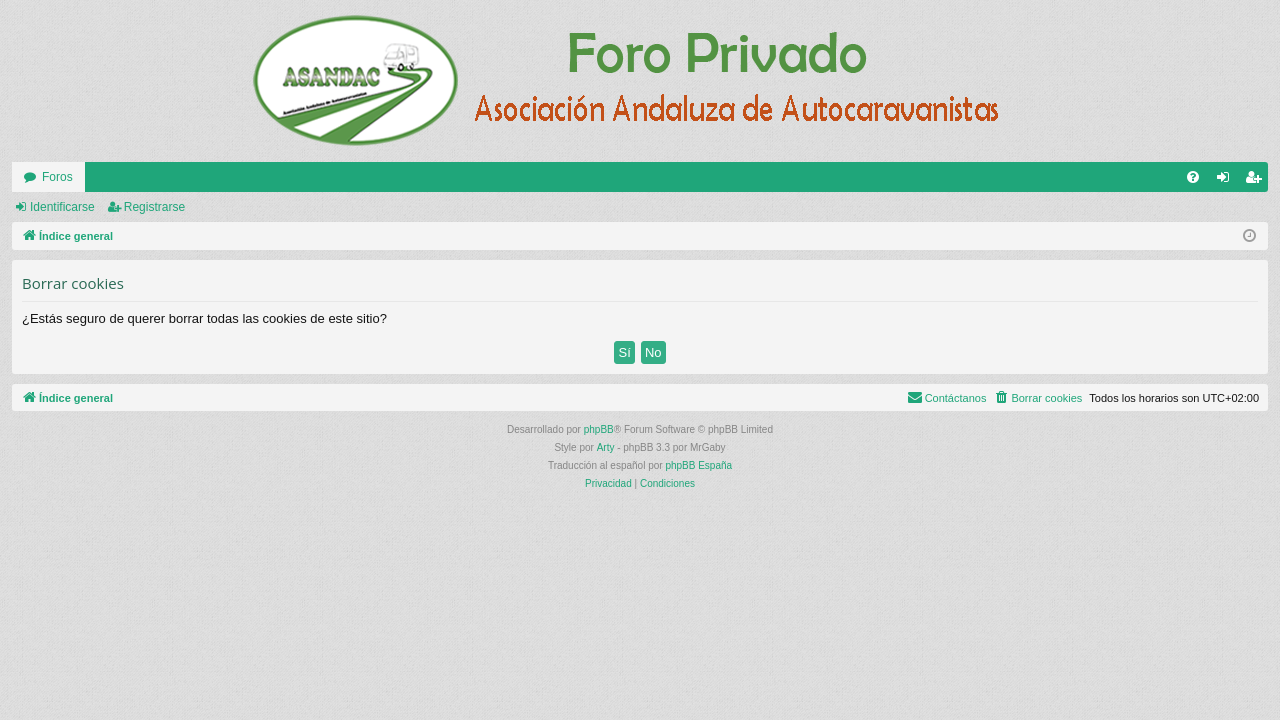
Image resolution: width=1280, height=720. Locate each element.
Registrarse (154, 207)
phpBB (599, 429)
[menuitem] (1193, 177)
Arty (606, 447)
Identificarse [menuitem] (1227, 181)
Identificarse (62, 207)
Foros (57, 177)
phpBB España (698, 465)
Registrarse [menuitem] (1257, 181)
